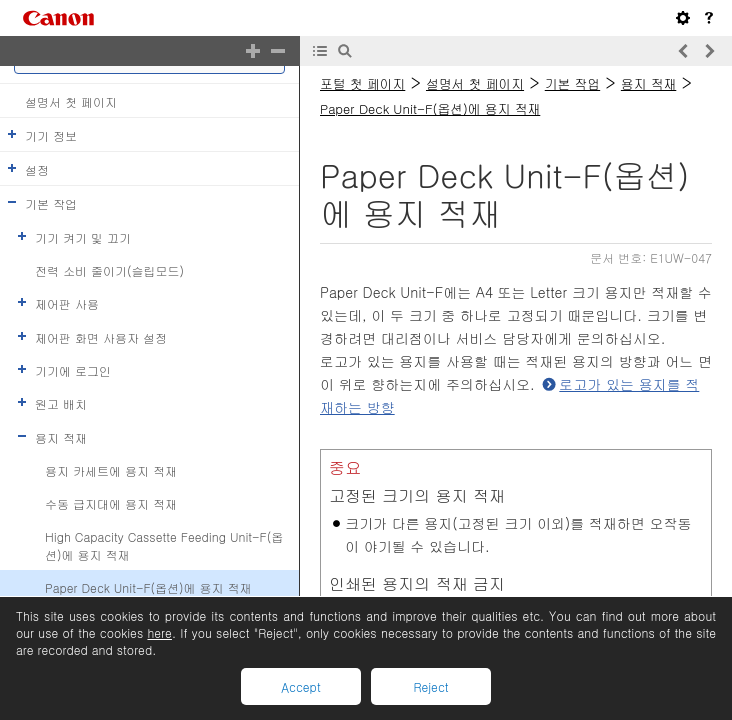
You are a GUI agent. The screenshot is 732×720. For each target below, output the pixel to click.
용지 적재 (61, 436)
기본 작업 (51, 203)
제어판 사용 (67, 303)
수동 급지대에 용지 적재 (111, 503)
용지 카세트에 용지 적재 (111, 470)
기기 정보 (51, 135)
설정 (37, 169)
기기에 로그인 (73, 370)
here (159, 632)
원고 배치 (61, 403)
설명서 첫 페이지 (71, 100)
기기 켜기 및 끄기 (83, 236)
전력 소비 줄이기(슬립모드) (109, 270)
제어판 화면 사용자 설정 (101, 336)
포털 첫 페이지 (362, 83)
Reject (430, 686)
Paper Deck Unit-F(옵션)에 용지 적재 (148, 587)
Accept (300, 686)
